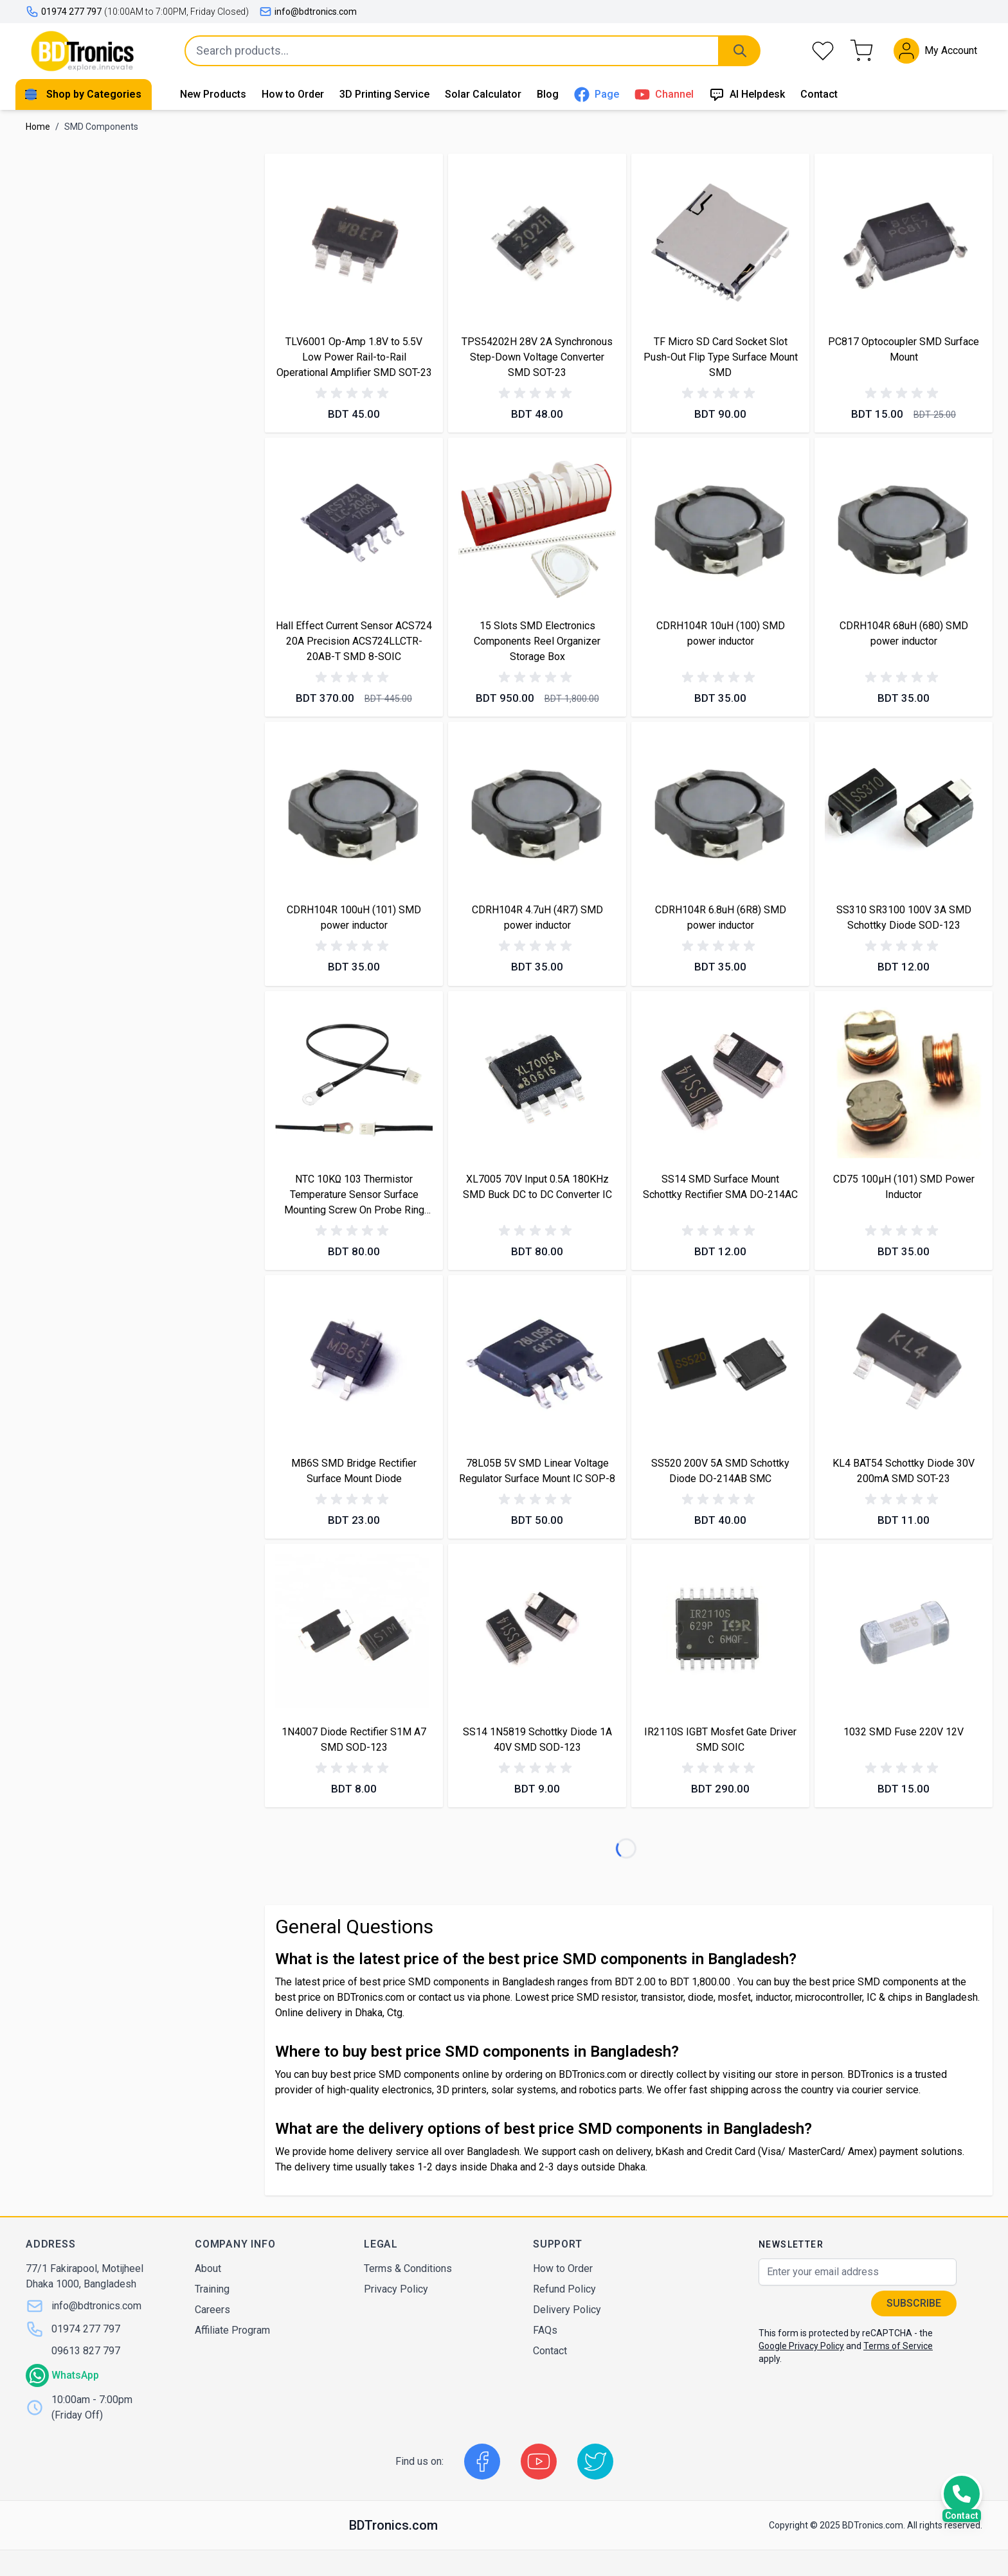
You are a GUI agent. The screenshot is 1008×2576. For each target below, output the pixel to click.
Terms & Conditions (408, 2268)
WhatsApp (75, 2375)
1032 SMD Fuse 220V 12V (903, 1732)
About (208, 2268)
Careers (212, 2309)
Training (212, 2289)
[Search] (739, 50)
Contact (819, 94)
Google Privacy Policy (801, 2346)
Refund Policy (564, 2289)
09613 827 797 (85, 2351)
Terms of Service (898, 2346)
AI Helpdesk (747, 94)
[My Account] (935, 51)
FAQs (545, 2330)
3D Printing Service (384, 94)
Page (596, 94)
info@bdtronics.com (308, 11)
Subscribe (914, 2303)
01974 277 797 (85, 2329)
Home (38, 126)
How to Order (293, 94)
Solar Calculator (483, 94)
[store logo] (82, 51)
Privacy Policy (396, 2289)
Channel (664, 94)
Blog (548, 94)
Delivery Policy (567, 2309)
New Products (213, 94)
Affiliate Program (232, 2330)
